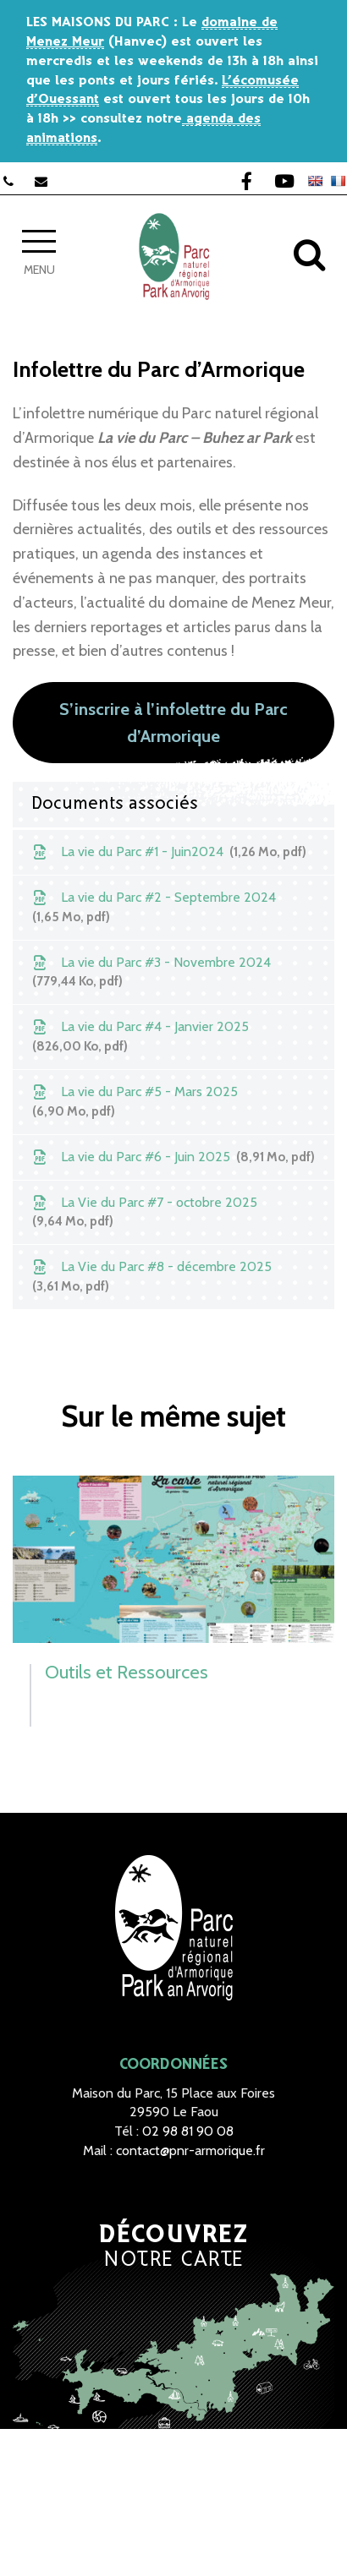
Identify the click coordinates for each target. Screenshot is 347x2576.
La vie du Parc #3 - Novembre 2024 (150, 972)
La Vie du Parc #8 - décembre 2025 (151, 1277)
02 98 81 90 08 (188, 2131)
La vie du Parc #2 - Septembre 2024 (153, 907)
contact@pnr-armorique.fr (190, 2150)
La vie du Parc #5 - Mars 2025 (134, 1102)
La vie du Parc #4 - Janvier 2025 (139, 1037)
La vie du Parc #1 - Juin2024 (168, 852)
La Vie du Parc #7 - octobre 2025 (143, 1212)
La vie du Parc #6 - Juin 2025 (172, 1157)
